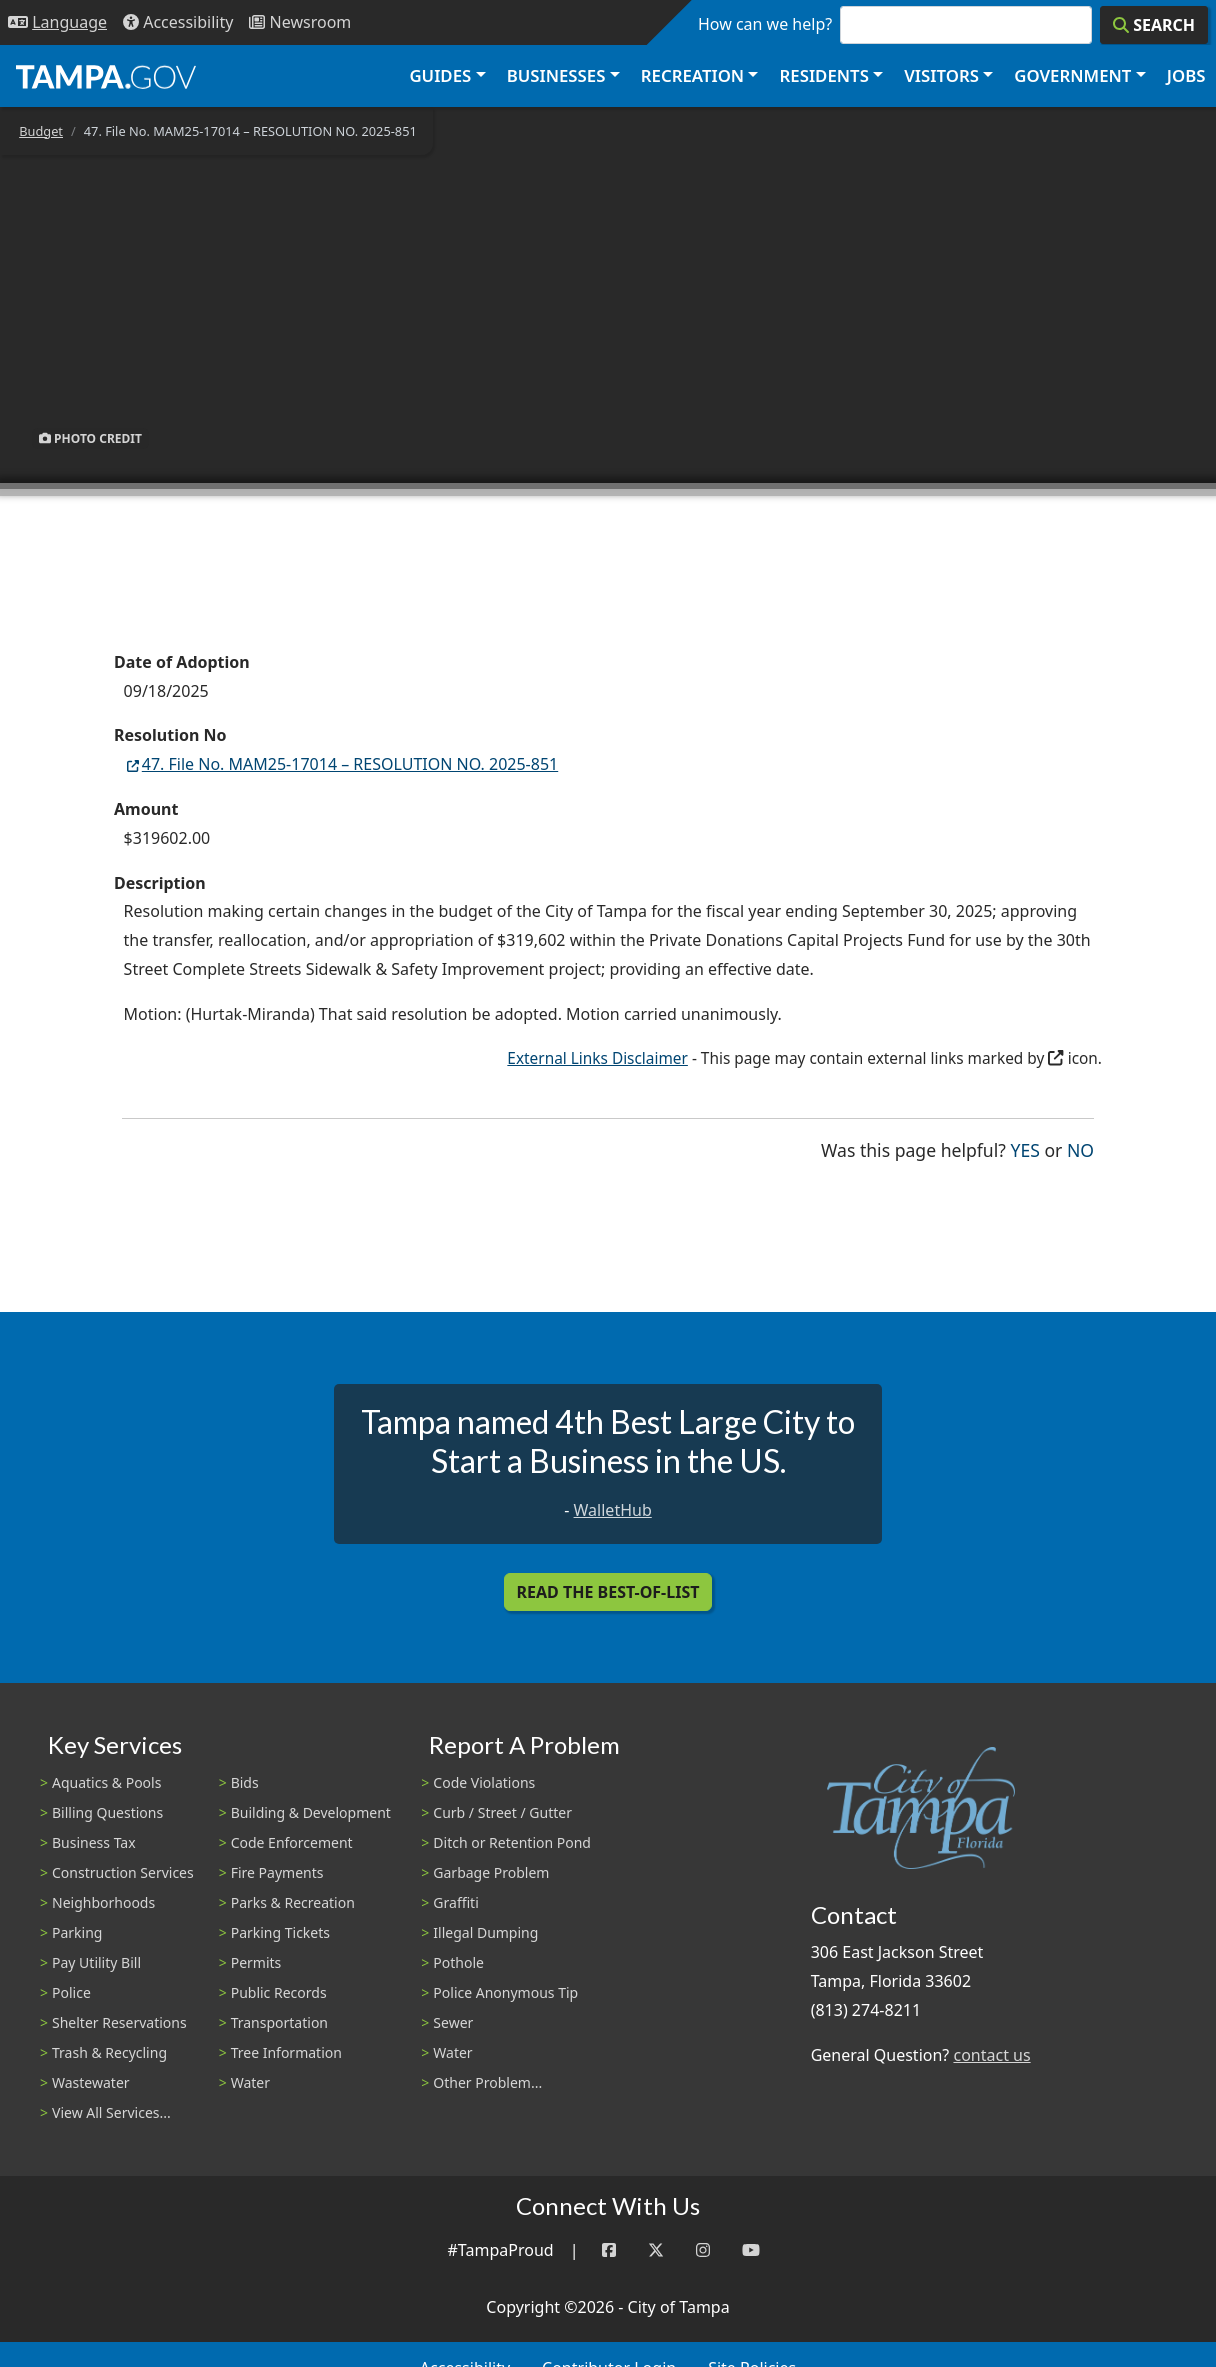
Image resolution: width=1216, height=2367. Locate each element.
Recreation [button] (692, 75)
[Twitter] (656, 2250)
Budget (41, 131)
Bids (245, 1782)
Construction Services (123, 1872)
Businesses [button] (556, 75)
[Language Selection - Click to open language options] (57, 22)
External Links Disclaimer (597, 1058)
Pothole (458, 1962)
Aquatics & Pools (106, 1782)
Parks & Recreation (293, 1902)
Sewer (453, 2022)
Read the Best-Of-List (608, 1592)
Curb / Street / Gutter (502, 1812)
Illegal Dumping (485, 1932)
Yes (1025, 1148)
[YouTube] (751, 2250)
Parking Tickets (280, 1932)
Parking (77, 1932)
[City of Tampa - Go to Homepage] (106, 76)
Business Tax (94, 1842)
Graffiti (455, 1902)
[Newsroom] (300, 22)
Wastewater (91, 2082)
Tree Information (286, 2052)
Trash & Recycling (109, 2052)
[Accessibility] (178, 22)
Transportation (279, 2022)
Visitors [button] (941, 75)
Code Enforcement (292, 1842)
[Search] (1154, 25)
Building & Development (311, 1812)
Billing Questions (107, 1812)
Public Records (279, 1992)
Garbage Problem (491, 1872)
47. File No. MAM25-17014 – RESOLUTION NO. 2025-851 (341, 764)
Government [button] (1072, 75)
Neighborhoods (103, 1902)
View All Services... (111, 2112)
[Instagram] (703, 2250)
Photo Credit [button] (90, 438)
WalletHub (613, 1510)
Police (71, 1992)
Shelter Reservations (119, 2022)
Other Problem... (487, 2082)
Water (250, 2082)
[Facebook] (609, 2250)
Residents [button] (824, 75)
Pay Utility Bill (96, 1962)
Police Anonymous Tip (505, 1992)
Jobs (1186, 75)
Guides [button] (440, 75)
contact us (991, 2055)
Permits (256, 1962)
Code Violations (484, 1782)
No (1080, 1148)
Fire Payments (277, 1872)
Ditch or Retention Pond (512, 1842)
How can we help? (765, 24)
